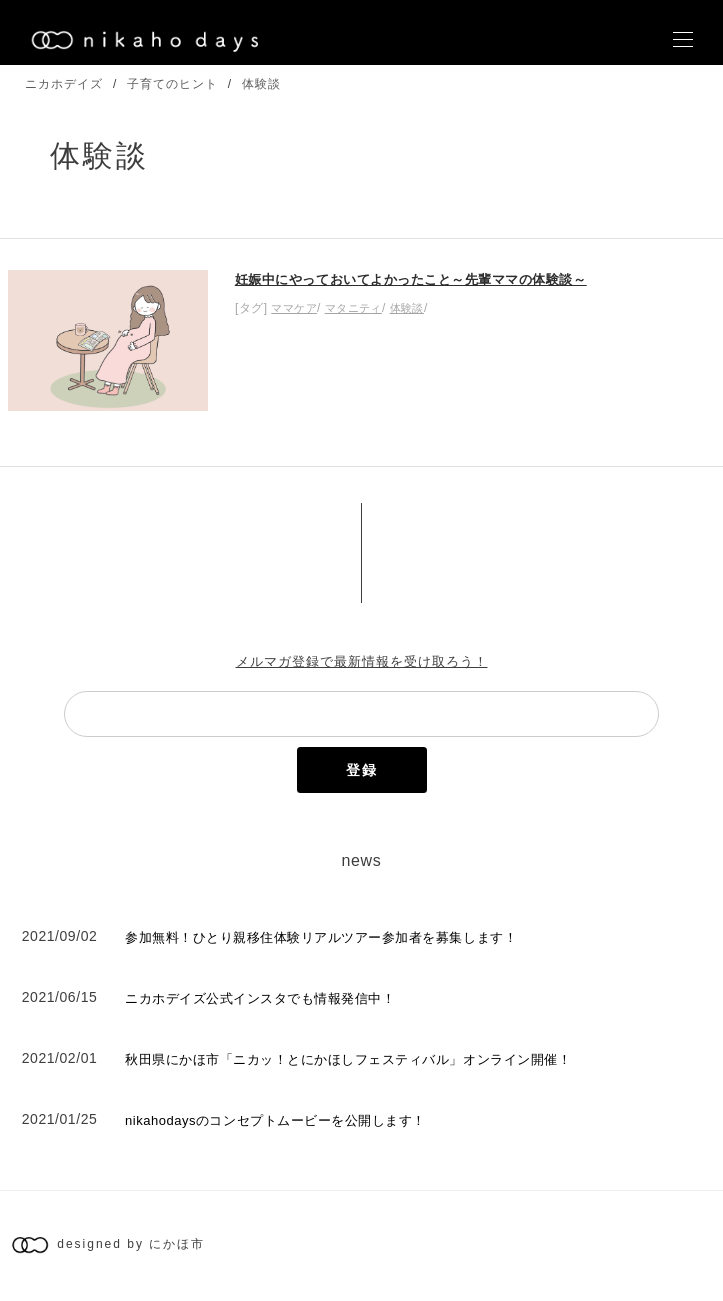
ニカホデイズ (64, 84)
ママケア (294, 308)
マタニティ (353, 308)
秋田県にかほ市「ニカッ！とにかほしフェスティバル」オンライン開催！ (348, 1059)
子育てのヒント (172, 84)
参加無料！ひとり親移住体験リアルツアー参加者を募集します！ (321, 937)
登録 (362, 770)
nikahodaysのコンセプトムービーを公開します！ (275, 1120)
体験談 (261, 84)
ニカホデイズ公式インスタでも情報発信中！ (260, 998)
